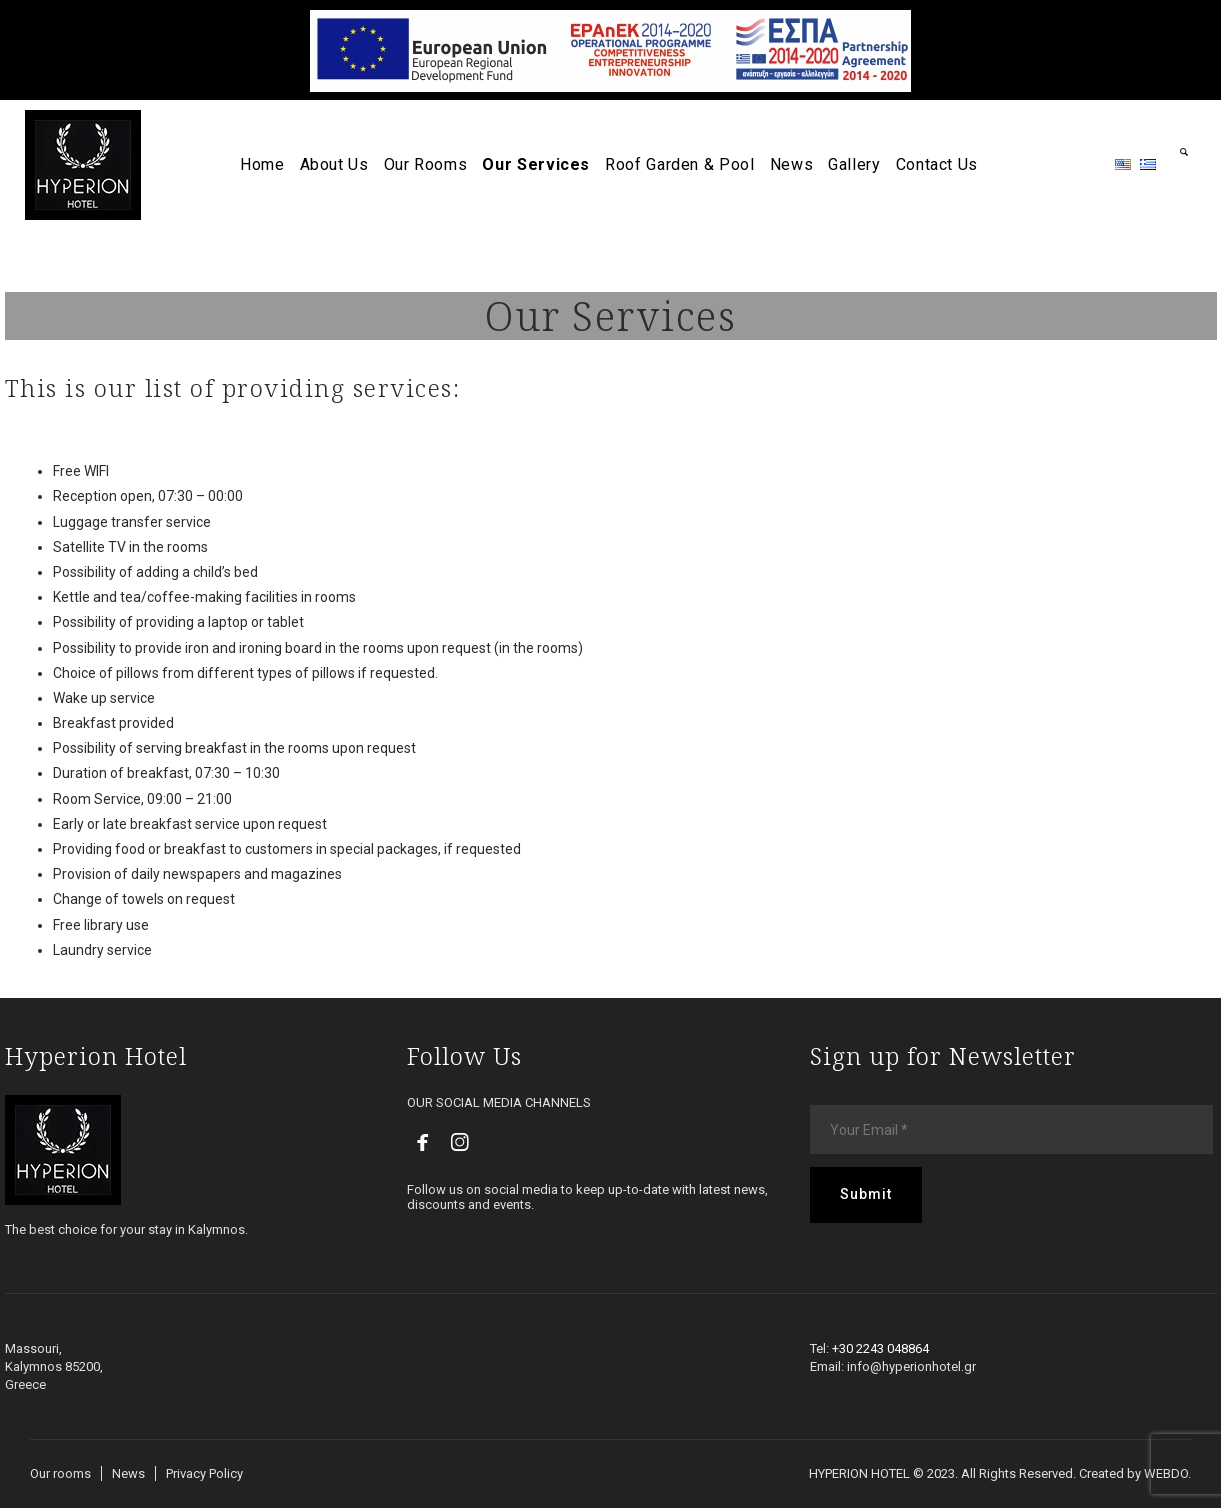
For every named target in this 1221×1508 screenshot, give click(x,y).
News (128, 1473)
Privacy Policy (204, 1473)
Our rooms (60, 1473)
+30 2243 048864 (880, 1348)
